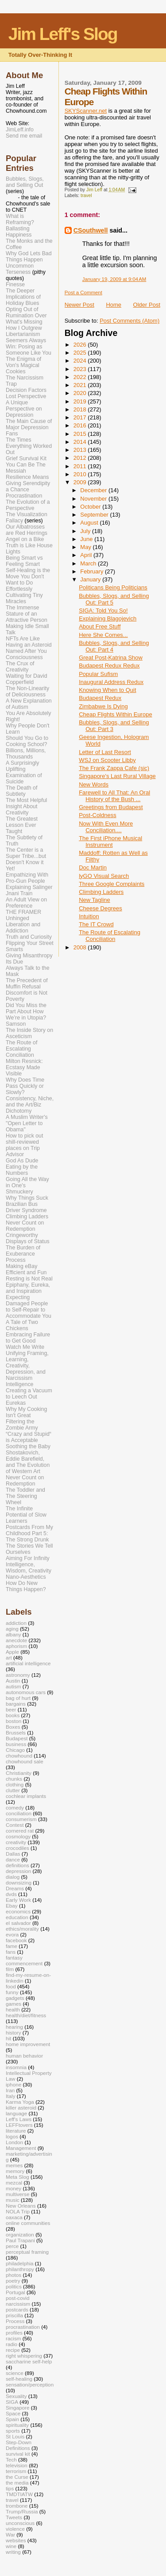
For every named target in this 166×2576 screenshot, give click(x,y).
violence (15, 2529)
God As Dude (22, 1161)
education (17, 1917)
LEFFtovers (19, 2125)
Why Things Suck (27, 1198)
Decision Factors (26, 390)
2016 (80, 425)
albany (13, 1634)
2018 (80, 409)
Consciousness (24, 657)
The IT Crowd (96, 924)
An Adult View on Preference (26, 903)
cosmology (18, 1836)
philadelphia (20, 2263)
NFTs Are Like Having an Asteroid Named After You (29, 645)
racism (13, 2338)
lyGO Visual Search (104, 876)
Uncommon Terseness (20, 269)
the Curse (17, 2477)
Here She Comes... (103, 635)
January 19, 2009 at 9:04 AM (114, 279)
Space (13, 2413)
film (10, 1969)
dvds (11, 1894)
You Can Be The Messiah (26, 468)
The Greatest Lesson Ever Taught (22, 825)
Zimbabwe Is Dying (103, 706)
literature (16, 2130)
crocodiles (17, 1848)
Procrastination (24, 496)
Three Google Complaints (111, 884)
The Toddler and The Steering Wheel (25, 1496)
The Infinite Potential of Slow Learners (26, 1514)
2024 (80, 360)
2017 (80, 417)
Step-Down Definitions (18, 2445)
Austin (13, 1680)
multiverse (17, 2194)
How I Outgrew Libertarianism (24, 331)
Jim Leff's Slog (62, 33)
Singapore (17, 2407)
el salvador (18, 1923)
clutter (13, 1790)
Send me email (24, 136)
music (12, 2200)
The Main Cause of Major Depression (29, 424)
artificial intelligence (28, 1663)
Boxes (13, 1727)
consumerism (21, 1819)
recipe (13, 2350)
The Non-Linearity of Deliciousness (27, 691)
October (91, 506)
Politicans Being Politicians (113, 587)
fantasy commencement (24, 1960)
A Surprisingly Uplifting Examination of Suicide (24, 772)
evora (12, 1934)
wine (11, 2546)
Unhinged (17, 918)
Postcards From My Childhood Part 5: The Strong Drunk (29, 1533)
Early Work (18, 1900)
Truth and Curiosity (29, 937)
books (12, 1715)
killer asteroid (21, 2107)
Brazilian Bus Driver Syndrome (26, 1207)
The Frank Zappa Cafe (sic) (114, 768)
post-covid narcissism (18, 2301)
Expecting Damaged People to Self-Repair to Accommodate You (28, 1306)
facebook (16, 1940)
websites (16, 2540)
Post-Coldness (97, 815)
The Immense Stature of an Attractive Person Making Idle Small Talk (27, 620)
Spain (12, 2419)
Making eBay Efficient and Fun (26, 1269)
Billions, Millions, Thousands (26, 753)
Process (16, 1260)
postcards (17, 2309)
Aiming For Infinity (28, 1558)
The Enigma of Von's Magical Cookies (23, 365)
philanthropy (20, 2269)
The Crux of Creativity (20, 666)
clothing (14, 1784)
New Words (93, 784)
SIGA (12, 2402)
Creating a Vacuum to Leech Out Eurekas (29, 1396)
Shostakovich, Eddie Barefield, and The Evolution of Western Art (28, 1462)
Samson (16, 1024)
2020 (80, 393)
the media (17, 2482)
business (16, 1744)
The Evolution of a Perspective (28, 505)
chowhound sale (24, 1761)
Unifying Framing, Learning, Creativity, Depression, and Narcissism (27, 1365)
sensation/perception (30, 2384)
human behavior (24, 2055)
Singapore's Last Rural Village (117, 776)
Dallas (13, 1854)
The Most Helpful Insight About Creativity (26, 806)
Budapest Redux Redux (109, 665)
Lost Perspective (26, 396)
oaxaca (14, 2217)
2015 (80, 434)
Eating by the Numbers (22, 1170)
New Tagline (94, 900)
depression (18, 1871)
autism (13, 1686)
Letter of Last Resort (105, 752)
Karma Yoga (20, 2102)
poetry (13, 2281)
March (89, 563)
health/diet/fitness (26, 2015)
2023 (80, 369)
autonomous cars (26, 1692)
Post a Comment (83, 292)
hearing (14, 2027)
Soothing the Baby (28, 1446)
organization (20, 2234)
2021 (80, 385)
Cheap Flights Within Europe (115, 714)
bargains (16, 1704)
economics (18, 1911)
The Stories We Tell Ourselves (29, 1549)
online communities (28, 2223)
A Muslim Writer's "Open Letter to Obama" (27, 1123)
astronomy (18, 1675)
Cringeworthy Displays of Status (28, 1238)
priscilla (14, 2315)
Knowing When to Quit (107, 690)
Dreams (15, 1888)
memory (15, 2171)
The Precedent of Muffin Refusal (27, 983)
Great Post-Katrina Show (111, 657)
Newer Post (79, 304)
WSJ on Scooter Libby (107, 760)
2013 (80, 449)
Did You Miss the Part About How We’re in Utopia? (26, 1011)
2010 (80, 474)
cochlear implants (26, 1796)
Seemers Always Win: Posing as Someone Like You (28, 346)
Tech (11, 2459)
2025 (80, 352)
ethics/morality (22, 1929)
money (13, 2188)
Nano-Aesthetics (26, 1577)
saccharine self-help (29, 2361)
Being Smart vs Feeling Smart (24, 561)
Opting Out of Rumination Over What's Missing (26, 315)
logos (12, 2136)
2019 (80, 401)
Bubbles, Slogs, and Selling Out (25, 182)
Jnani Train (19, 893)
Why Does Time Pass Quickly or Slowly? (25, 1086)
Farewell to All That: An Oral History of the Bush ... (114, 795)
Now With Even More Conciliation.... (106, 827)
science (14, 2373)
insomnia (16, 2067)
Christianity (18, 1773)
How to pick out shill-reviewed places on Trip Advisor (24, 1145)
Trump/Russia (22, 2511)
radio (11, 2344)
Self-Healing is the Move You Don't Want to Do (28, 576)
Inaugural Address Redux (111, 682)
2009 (80, 482)
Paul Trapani (20, 2240)
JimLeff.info (20, 129)
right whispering (24, 2356)
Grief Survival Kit (26, 458)
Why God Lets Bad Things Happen (29, 256)
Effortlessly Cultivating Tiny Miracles (24, 595)
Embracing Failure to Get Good (28, 1337)
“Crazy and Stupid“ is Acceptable (28, 1437)
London (14, 2142)
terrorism (16, 2471)
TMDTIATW (19, 2494)
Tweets (14, 2517)
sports (13, 2431)
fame (11, 1946)
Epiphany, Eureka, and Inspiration (28, 1288)
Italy (10, 2096)
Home (113, 304)
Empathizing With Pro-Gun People (27, 878)
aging (12, 1629)
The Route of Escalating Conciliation (109, 935)
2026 (80, 344)
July (86, 531)
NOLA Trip (18, 2211)
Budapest (17, 1738)
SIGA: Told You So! (103, 610)
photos (13, 2275)
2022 (80, 377)
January (91, 579)
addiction (16, 1623)
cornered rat (20, 1830)
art (9, 1657)
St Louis (15, 2436)
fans (10, 1952)
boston (13, 1721)
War (10, 2534)
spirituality (17, 2425)
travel (86, 195)
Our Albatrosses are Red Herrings (26, 530)
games (13, 2004)
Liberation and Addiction (23, 927)
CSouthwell (90, 230)
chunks (14, 1779)
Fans (12, 434)
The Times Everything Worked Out (29, 446)
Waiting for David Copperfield (26, 679)
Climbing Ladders (101, 892)
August (90, 522)
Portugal (15, 2292)
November (94, 498)
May (86, 547)
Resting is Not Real (29, 1279)
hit (8, 2038)
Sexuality (16, 2396)
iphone (13, 2084)
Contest (14, 1825)
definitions (17, 1865)
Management (21, 2148)
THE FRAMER (23, 912)
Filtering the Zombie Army (22, 1424)
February (92, 571)
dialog (12, 1877)
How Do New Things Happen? (26, 1586)
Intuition (89, 916)
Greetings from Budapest (111, 807)
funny (12, 1992)
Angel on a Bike (25, 539)
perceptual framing (27, 2252)
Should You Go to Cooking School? (27, 741)
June (87, 539)
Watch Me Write (25, 1347)
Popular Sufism (98, 674)
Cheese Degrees (100, 908)
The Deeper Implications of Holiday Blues (23, 297)
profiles (14, 2332)
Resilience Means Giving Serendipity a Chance (28, 483)
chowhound (19, 1755)
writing (13, 2552)
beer (11, 1709)
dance (13, 1859)
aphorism (16, 1646)
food (11, 1986)
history (13, 2032)
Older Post (146, 304)
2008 (80, 947)
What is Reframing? (20, 219)
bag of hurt (18, 1698)
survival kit (18, 2454)
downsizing (18, 1882)
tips (10, 2488)
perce (12, 2246)
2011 (80, 466)
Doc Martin (93, 867)
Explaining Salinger (29, 887)
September (95, 514)
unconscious (20, 2523)
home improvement (28, 2044)
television (16, 2465)
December (94, 490)
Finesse (15, 284)
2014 (80, 442)
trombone (17, 2506)
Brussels (16, 1732)
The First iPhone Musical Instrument (110, 841)
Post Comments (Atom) (129, 320)
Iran (10, 2090)
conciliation (18, 1813)
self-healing (19, 2379)
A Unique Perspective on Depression (24, 408)
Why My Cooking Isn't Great (26, 1412)
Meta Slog (17, 2177)
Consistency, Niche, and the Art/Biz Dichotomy (30, 1104)
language (16, 2113)
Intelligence (19, 1384)
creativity (16, 1842)
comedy (15, 1807)
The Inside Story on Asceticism (29, 1033)
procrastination (23, 2327)
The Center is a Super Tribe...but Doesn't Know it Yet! (26, 859)
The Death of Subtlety (21, 791)
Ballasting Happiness (18, 231)
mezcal (14, 2182)
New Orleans (21, 2206)
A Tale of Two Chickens (22, 1325)
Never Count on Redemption (25, 1226)
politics (14, 2286)
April (86, 555)
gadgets (15, 1998)
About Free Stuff (99, 626)
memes (14, 2165)
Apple (12, 1652)
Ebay (12, 1905)
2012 (80, 457)
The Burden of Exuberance (23, 1251)
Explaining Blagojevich (107, 618)
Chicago (15, 1750)
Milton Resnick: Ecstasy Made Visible (24, 1067)
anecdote (16, 1640)
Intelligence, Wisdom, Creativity (28, 1567)
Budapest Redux (100, 698)
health (13, 2009)
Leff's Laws (18, 2119)
